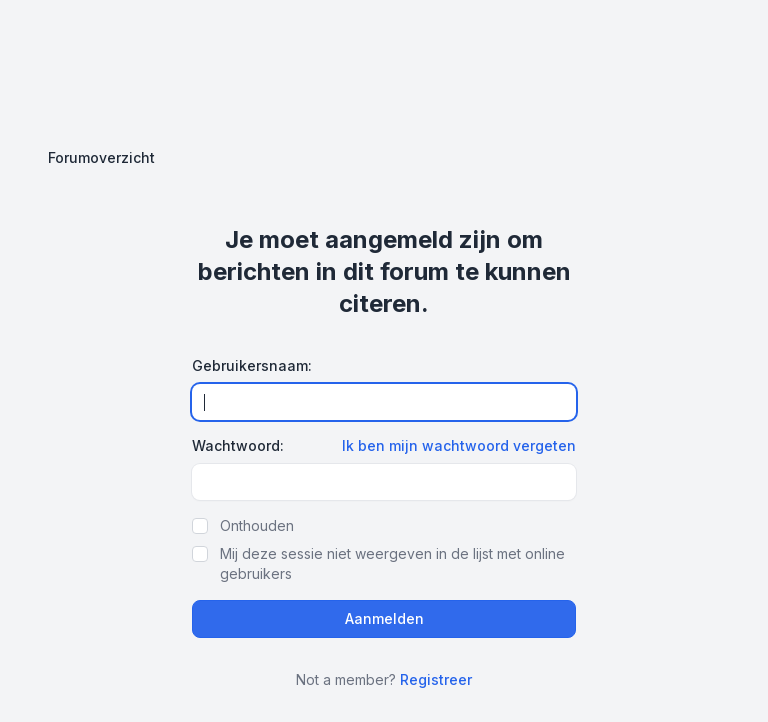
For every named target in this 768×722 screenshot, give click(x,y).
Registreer (436, 679)
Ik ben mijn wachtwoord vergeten (459, 445)
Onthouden (257, 525)
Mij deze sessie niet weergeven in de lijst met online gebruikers (392, 563)
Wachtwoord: (238, 445)
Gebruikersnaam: (252, 365)
